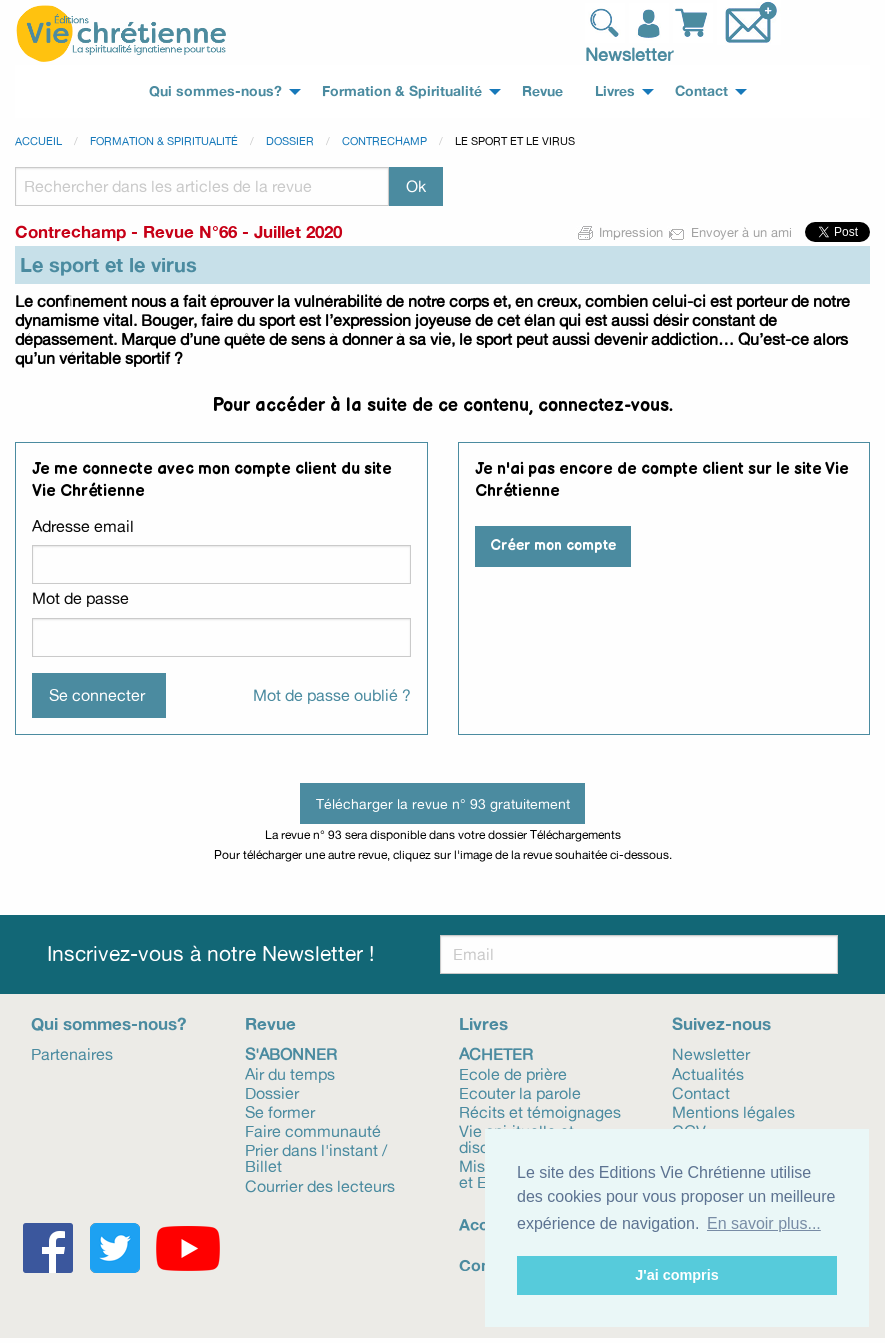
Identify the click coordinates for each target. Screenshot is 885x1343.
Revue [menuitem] (542, 91)
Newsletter (629, 54)
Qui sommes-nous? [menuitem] (215, 91)
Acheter (496, 1053)
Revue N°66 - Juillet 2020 (242, 231)
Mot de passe (80, 598)
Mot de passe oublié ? (332, 695)
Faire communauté (313, 1130)
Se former (280, 1111)
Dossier (290, 141)
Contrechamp (384, 141)
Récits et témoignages (540, 1111)
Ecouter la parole (520, 1092)
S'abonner (291, 1053)
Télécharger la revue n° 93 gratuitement (443, 803)
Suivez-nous (721, 1023)
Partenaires (72, 1053)
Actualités (708, 1073)
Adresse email (83, 526)
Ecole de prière (513, 1073)
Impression (621, 232)
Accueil (38, 141)
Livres (483, 1023)
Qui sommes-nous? (108, 1023)
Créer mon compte (553, 545)
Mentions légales (733, 1111)
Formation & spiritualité (164, 141)
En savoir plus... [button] (764, 1223)
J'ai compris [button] (676, 1275)
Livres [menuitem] (615, 91)
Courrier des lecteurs (320, 1185)
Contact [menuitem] (701, 91)
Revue (270, 1023)
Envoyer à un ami (731, 232)
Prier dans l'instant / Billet (316, 1157)
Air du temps (290, 1073)
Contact (701, 1092)
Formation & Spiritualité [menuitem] (402, 91)
